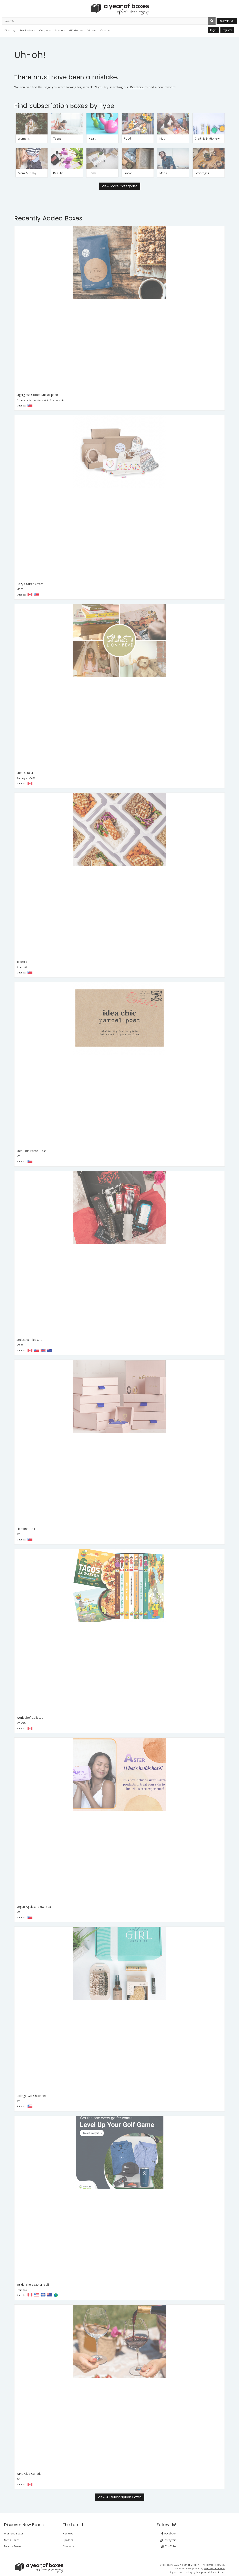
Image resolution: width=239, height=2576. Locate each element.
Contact (105, 30)
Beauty (58, 173)
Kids (162, 138)
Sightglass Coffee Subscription (37, 395)
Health (93, 138)
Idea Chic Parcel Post (31, 1151)
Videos (91, 30)
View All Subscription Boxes (120, 2497)
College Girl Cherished (31, 2096)
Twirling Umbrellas (214, 2568)
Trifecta (22, 962)
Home (93, 173)
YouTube (168, 2546)
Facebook (168, 2533)
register (227, 30)
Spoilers (60, 30)
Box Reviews (27, 30)
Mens (163, 173)
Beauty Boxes (12, 2546)
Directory (9, 30)
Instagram (168, 2540)
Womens (24, 138)
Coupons (45, 30)
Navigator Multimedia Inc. (210, 2572)
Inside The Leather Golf (33, 2284)
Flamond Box (26, 1529)
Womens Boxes (14, 2533)
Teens (57, 138)
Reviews (68, 2533)
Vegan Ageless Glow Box (34, 1907)
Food (127, 138)
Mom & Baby (27, 173)
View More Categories (119, 186)
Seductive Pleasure (29, 1340)
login (213, 30)
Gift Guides (76, 30)
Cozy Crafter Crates (30, 584)
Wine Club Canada (29, 2474)
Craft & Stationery (207, 138)
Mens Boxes (12, 2540)
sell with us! (227, 21)
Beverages (202, 173)
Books (128, 173)
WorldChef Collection (31, 1718)
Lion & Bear (25, 773)
